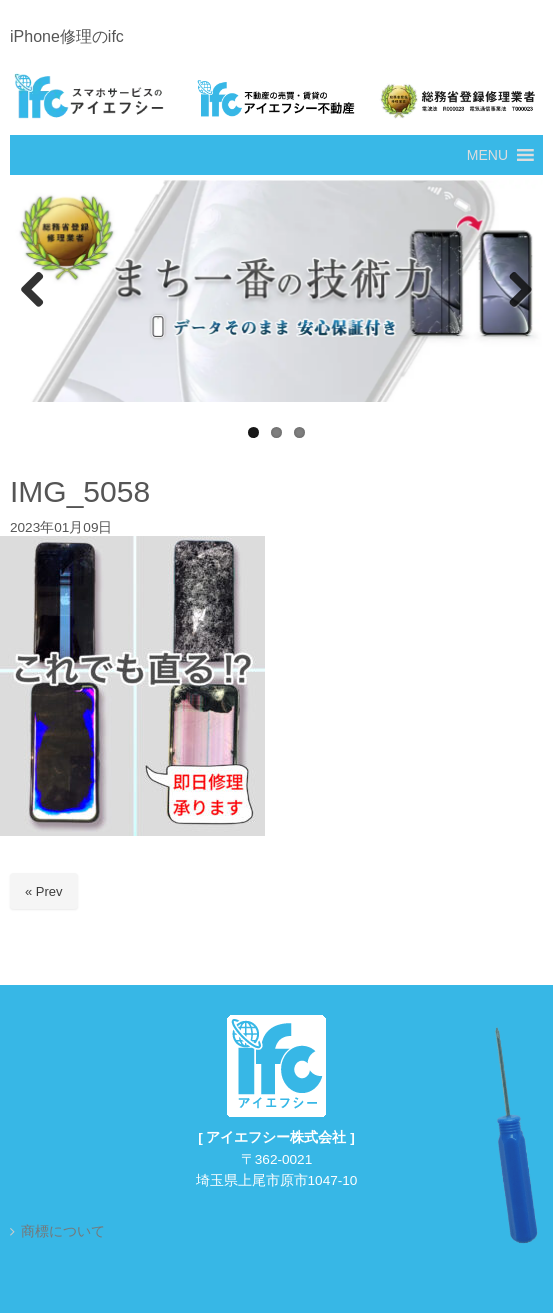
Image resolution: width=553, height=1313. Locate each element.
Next (518, 291)
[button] (487, 155)
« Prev (44, 891)
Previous (35, 291)
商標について (63, 1231)
